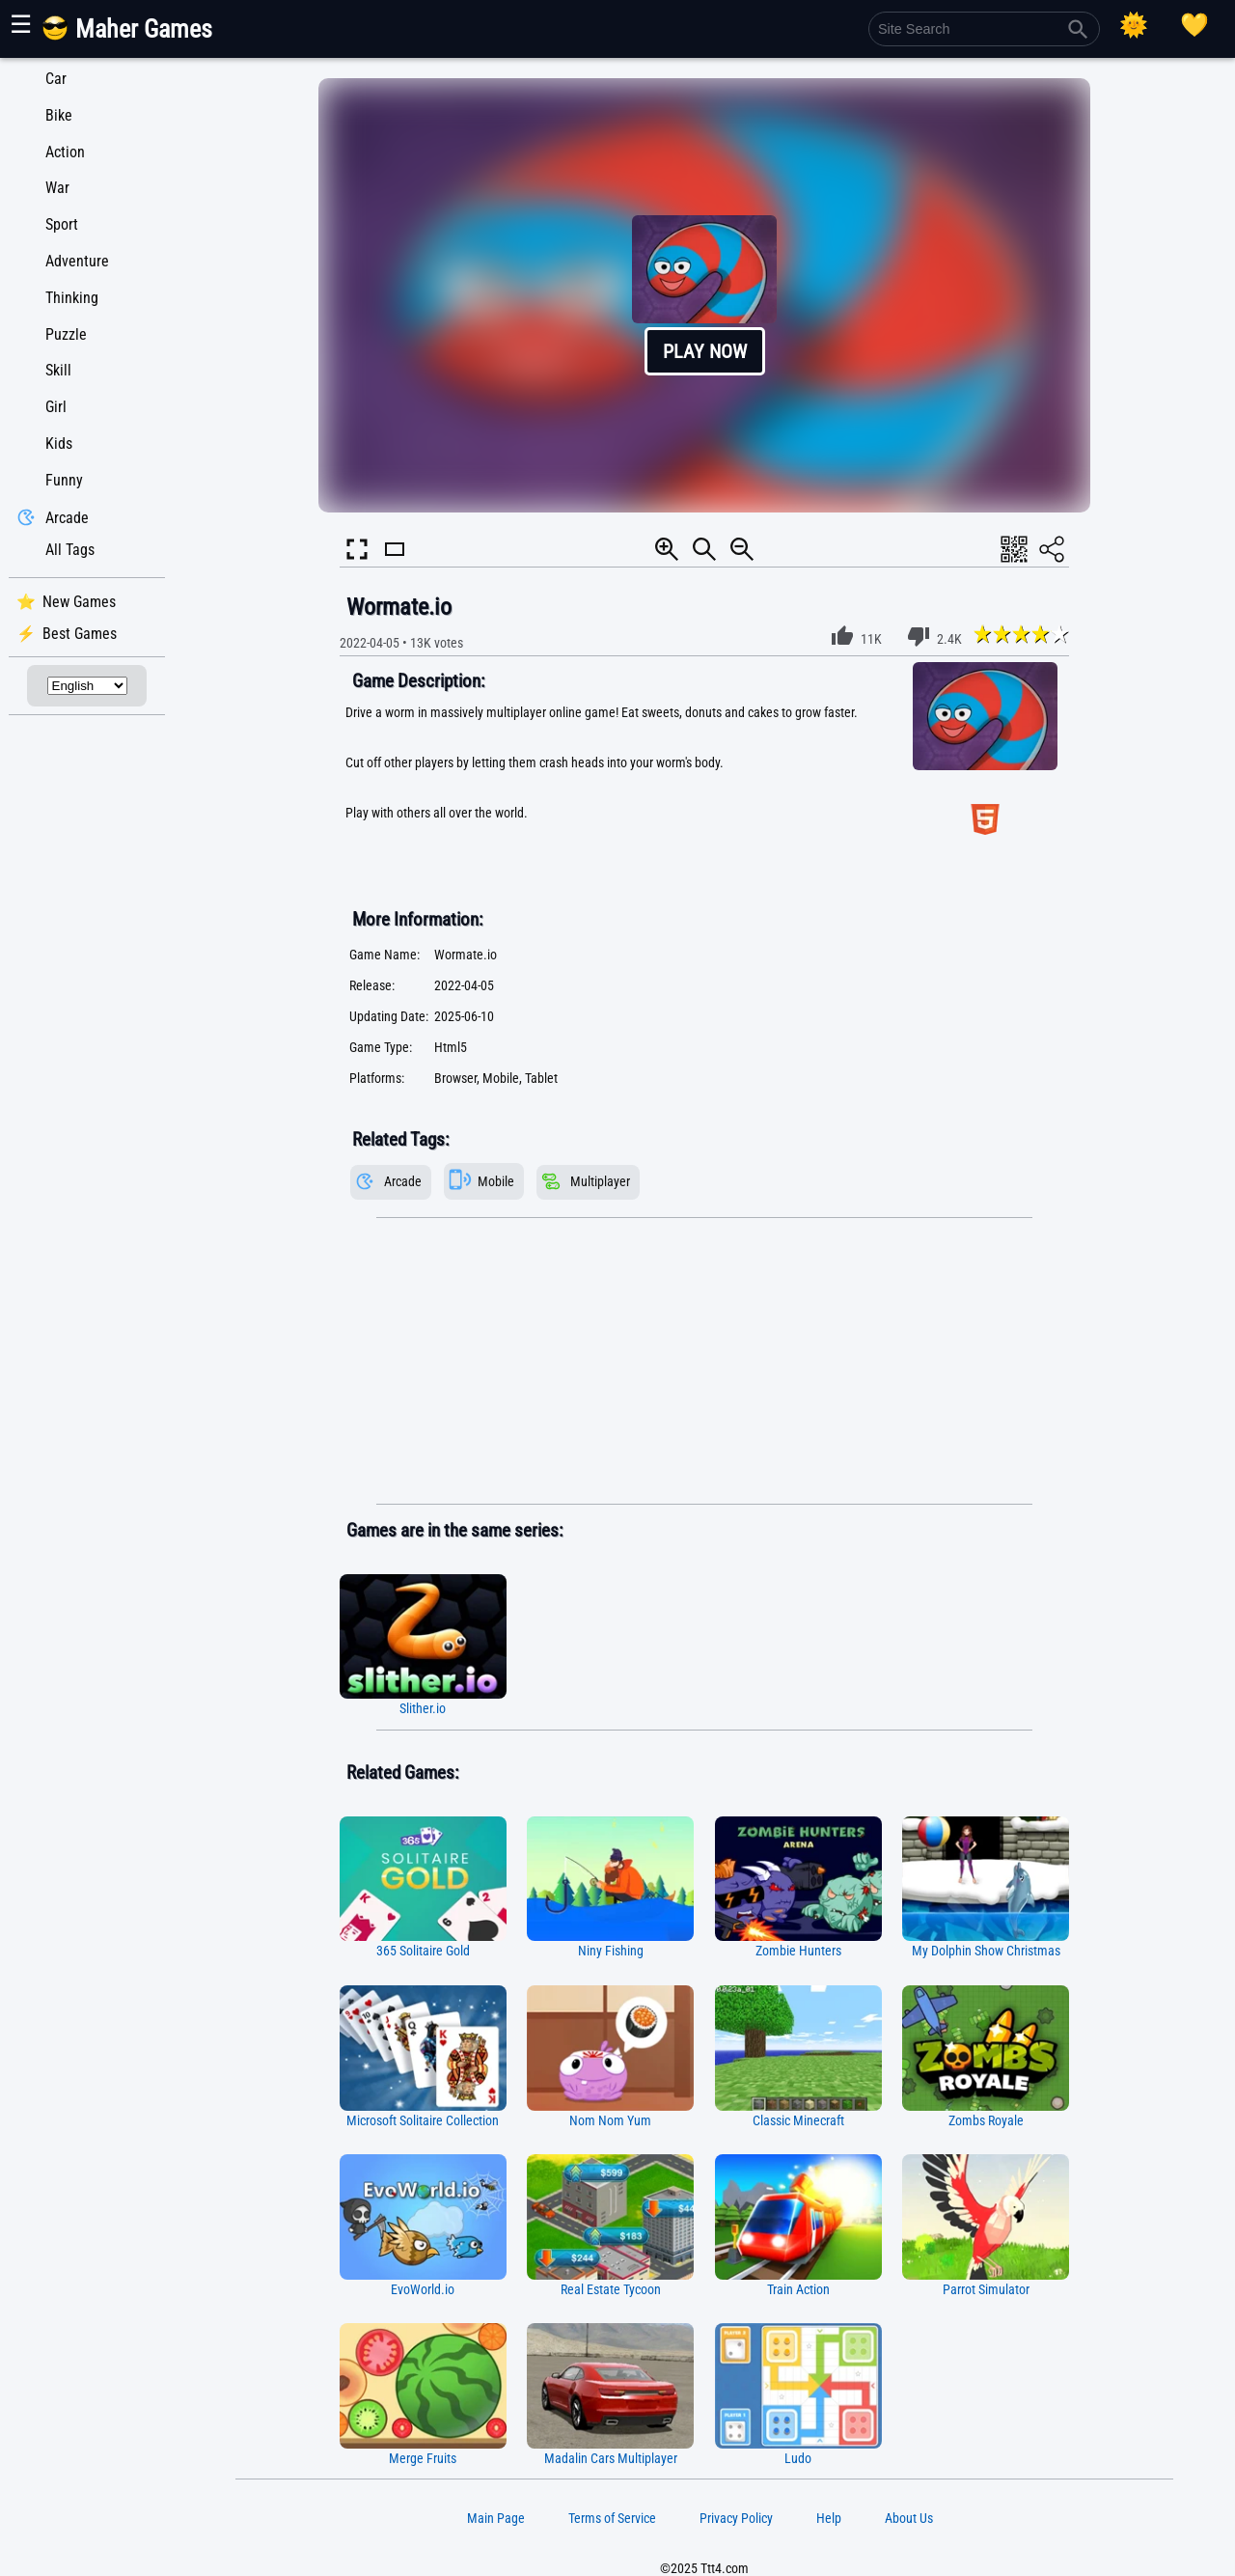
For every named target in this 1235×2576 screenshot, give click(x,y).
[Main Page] (138, 36)
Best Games (79, 633)
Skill (58, 370)
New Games (79, 602)
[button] (704, 295)
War (57, 188)
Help (828, 2518)
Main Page (496, 2518)
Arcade (67, 518)
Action (65, 152)
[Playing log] (1194, 25)
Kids (58, 443)
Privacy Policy (736, 2518)
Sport (61, 224)
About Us (909, 2518)
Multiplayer (600, 1182)
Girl (56, 407)
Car (56, 78)
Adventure (77, 261)
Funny (64, 480)
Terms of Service (612, 2518)
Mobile (496, 1182)
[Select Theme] (1133, 25)
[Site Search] (984, 29)
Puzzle (66, 334)
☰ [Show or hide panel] (21, 24)
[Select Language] (87, 686)
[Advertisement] (704, 1362)
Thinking (71, 298)
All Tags (70, 549)
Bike (58, 115)
